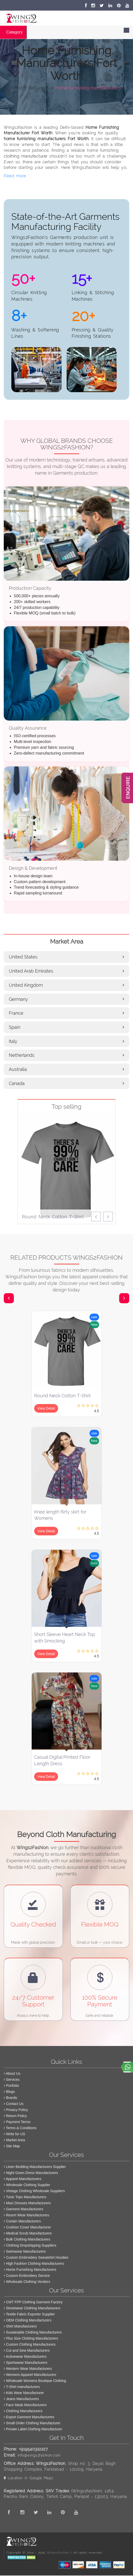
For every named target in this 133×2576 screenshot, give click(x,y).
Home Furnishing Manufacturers (30, 2270)
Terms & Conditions (20, 2128)
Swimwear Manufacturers (25, 2251)
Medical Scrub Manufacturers (28, 2233)
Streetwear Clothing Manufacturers (32, 2308)
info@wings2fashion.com (39, 2455)
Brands (10, 2098)
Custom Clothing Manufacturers (30, 2344)
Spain (66, 1027)
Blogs (9, 2092)
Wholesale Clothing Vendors (27, 2282)
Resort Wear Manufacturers (26, 2215)
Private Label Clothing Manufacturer (33, 2429)
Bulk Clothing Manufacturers (27, 2239)
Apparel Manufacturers (22, 2179)
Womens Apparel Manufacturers (30, 2375)
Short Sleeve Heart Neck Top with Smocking (64, 1637)
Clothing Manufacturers (23, 2411)
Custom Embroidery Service (27, 2276)
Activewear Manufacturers (25, 2356)
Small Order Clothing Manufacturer (32, 2423)
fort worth (39, 87)
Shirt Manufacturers (20, 2326)
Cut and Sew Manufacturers (27, 2350)
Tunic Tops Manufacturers (25, 2197)
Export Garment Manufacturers (29, 2417)
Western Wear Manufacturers (28, 2369)
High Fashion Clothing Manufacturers (34, 2263)
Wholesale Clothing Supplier (27, 2185)
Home (16, 87)
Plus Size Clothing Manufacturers (31, 2338)
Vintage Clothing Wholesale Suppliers (34, 2191)
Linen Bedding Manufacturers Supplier (35, 2167)
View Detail (46, 1408)
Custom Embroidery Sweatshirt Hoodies (36, 2257)
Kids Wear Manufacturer (24, 2393)
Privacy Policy (16, 2110)
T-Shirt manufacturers (22, 2387)
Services (12, 2079)
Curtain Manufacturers (22, 2221)
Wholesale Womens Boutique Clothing (35, 2381)
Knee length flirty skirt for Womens (60, 1515)
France (66, 1013)
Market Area (14, 2140)
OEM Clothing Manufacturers (27, 2320)
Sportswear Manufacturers (25, 2363)
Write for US (14, 2134)
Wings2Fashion (58, 2552)
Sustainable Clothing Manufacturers (33, 2332)
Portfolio (11, 2086)
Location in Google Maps (28, 2478)
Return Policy (15, 2116)
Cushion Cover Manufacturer (27, 2227)
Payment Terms (17, 2122)
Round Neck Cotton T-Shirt (62, 1395)
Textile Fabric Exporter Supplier (29, 2314)
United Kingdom (66, 985)
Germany (66, 999)
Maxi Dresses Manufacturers (27, 2203)
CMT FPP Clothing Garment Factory (33, 2302)
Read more (15, 175)
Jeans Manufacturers (21, 2399)
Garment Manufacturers (23, 2209)
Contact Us (13, 2104)
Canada (66, 1083)
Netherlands (66, 1055)
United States (66, 956)
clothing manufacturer (26, 156)
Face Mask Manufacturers (25, 2405)
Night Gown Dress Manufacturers (31, 2173)
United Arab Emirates (66, 971)
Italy (66, 1041)
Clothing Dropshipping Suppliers (30, 2245)
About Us (12, 2073)
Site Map (12, 2146)
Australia (66, 1069)
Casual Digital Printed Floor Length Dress (62, 1760)
